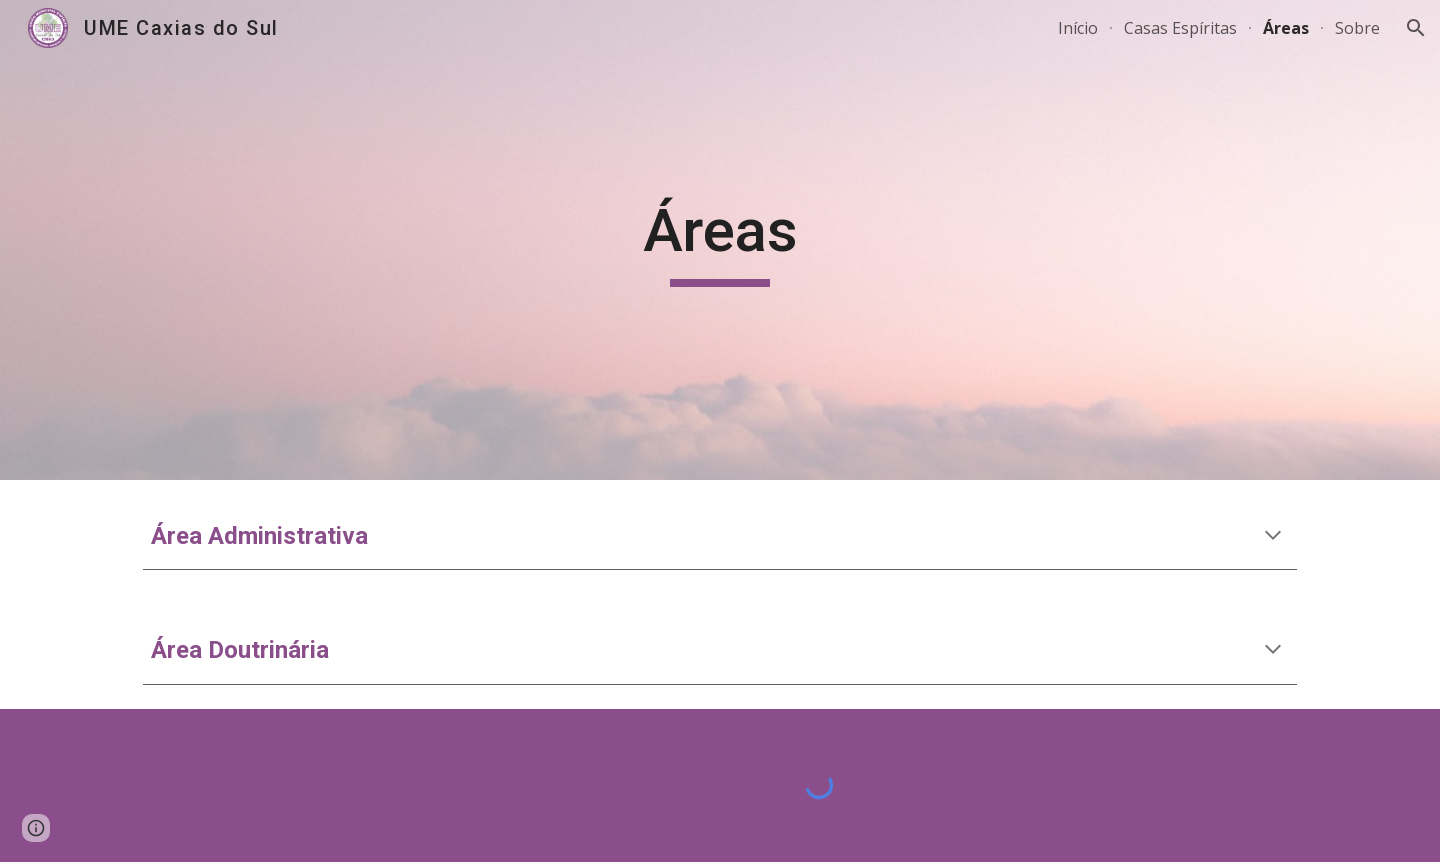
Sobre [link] (1357, 28)
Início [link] (1078, 28)
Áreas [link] (1286, 28)
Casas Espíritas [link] (1180, 28)
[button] (1416, 28)
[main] (720, 240)
